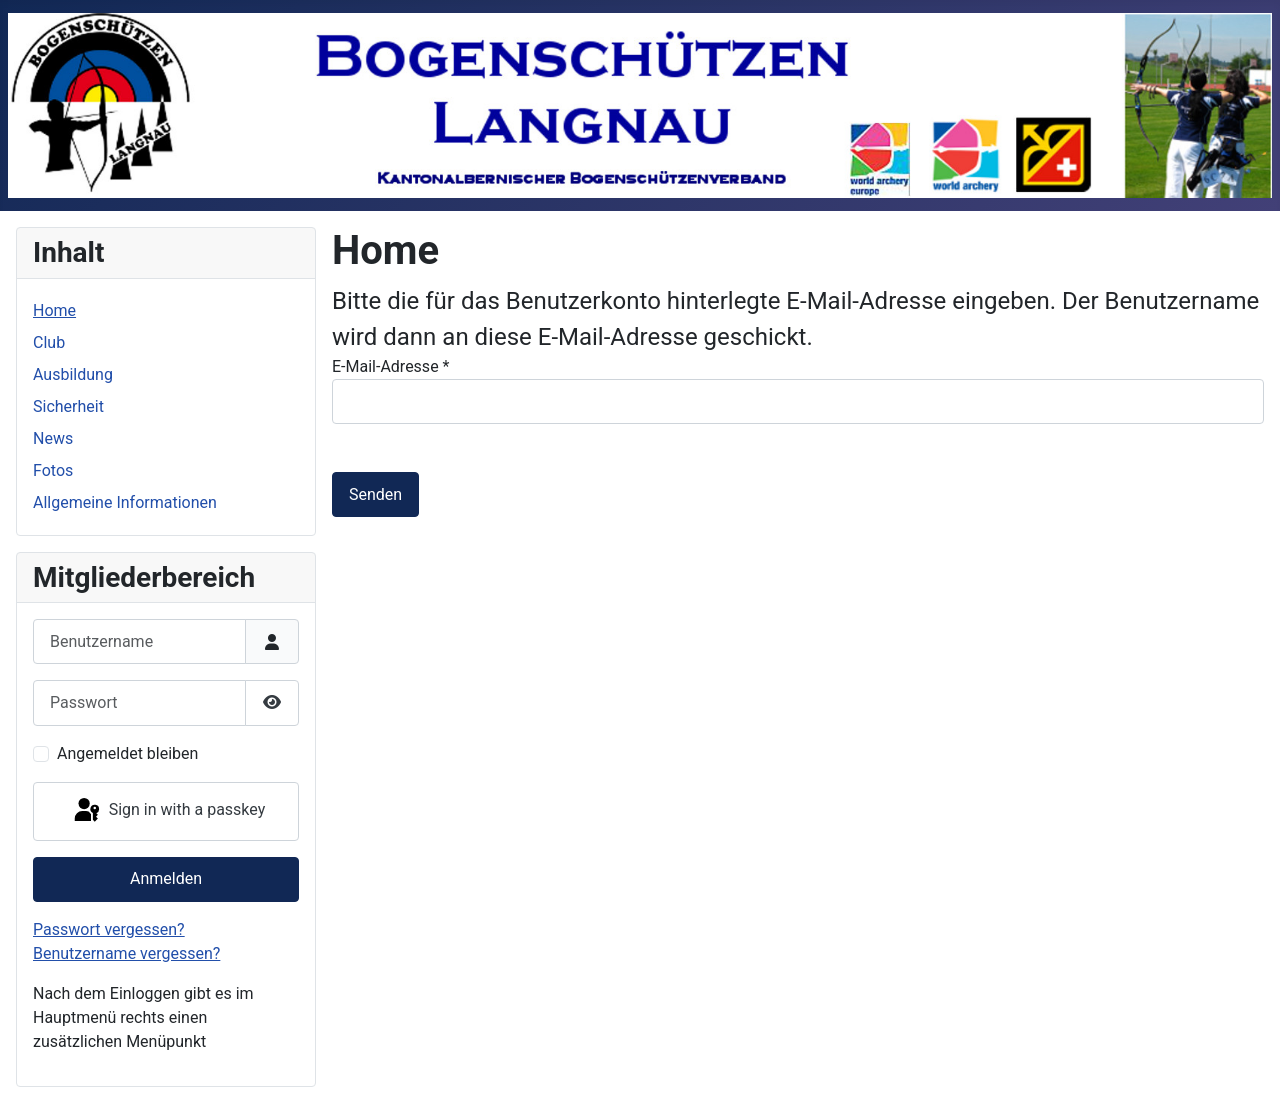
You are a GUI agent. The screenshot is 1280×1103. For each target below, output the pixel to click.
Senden (375, 494)
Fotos (53, 470)
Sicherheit (68, 406)
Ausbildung (73, 374)
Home (54, 310)
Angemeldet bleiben (127, 753)
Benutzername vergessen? (126, 953)
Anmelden (166, 878)
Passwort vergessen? (109, 929)
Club (49, 342)
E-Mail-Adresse (390, 366)
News (53, 438)
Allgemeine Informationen (125, 502)
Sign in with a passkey (168, 811)
